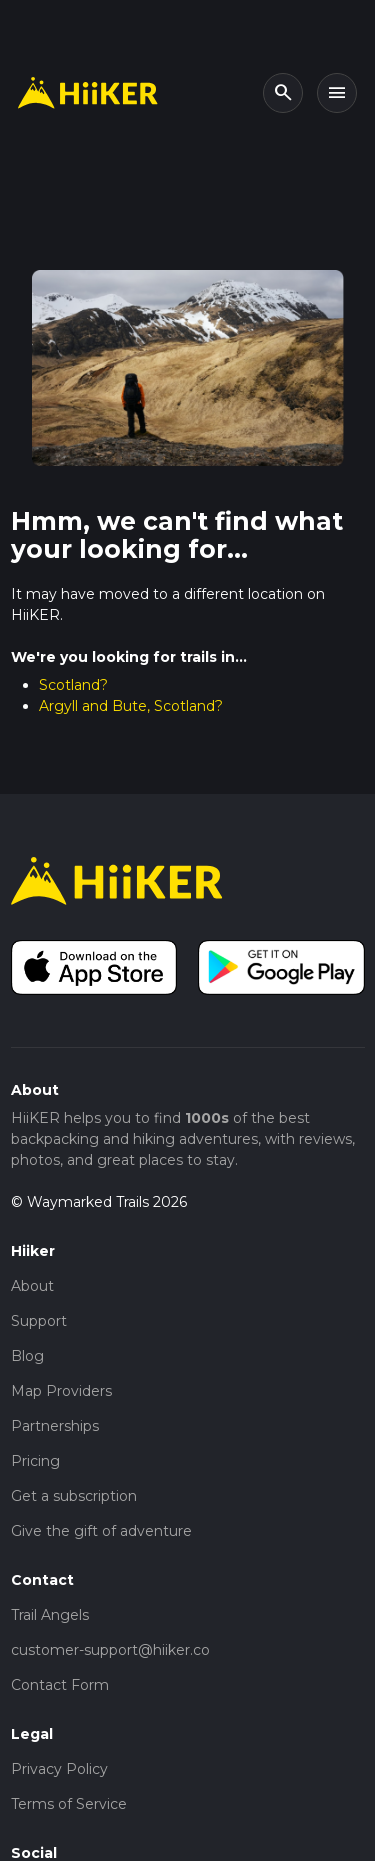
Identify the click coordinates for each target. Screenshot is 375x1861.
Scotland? (73, 685)
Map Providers (61, 1391)
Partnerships (55, 1426)
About (32, 1286)
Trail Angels (50, 1615)
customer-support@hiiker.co (110, 1650)
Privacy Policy (59, 1769)
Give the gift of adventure (101, 1531)
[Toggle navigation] (337, 93)
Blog (27, 1356)
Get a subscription (74, 1496)
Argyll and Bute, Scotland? (131, 706)
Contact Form (60, 1685)
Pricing (35, 1461)
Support (39, 1321)
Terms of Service (69, 1804)
